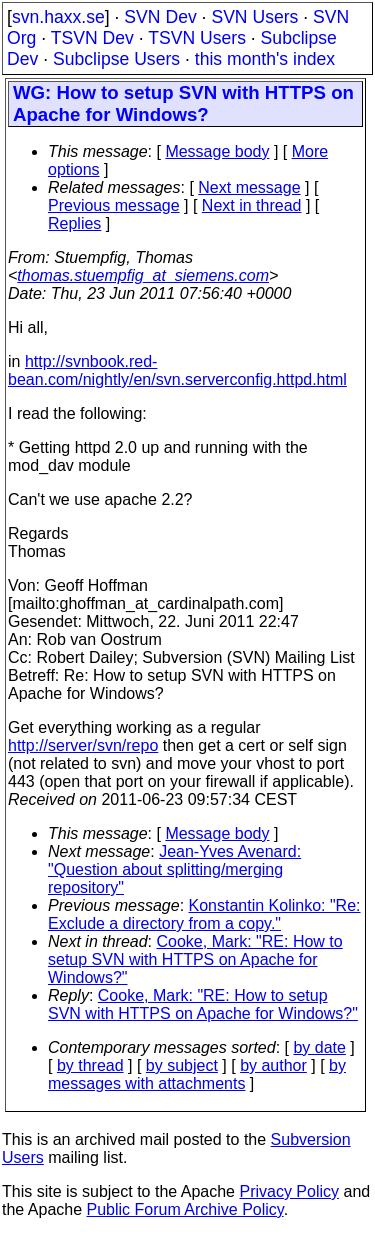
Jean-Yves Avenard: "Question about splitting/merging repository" (174, 869)
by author (273, 1065)
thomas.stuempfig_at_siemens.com (143, 275)
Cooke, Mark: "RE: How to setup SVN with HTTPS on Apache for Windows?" (195, 959)
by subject (182, 1065)
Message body (217, 151)
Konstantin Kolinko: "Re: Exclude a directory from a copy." (204, 914)
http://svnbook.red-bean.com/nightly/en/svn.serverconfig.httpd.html (177, 370)
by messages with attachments (197, 1074)
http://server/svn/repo (83, 745)
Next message (249, 187)
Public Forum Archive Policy (185, 1209)
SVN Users (254, 17)
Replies (74, 223)
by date (319, 1047)
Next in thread (252, 205)
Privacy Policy (289, 1191)
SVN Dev (160, 17)
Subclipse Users (116, 59)
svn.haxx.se (58, 17)
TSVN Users (197, 38)
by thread (90, 1065)
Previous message (114, 205)
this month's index (265, 59)
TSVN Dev (92, 38)
